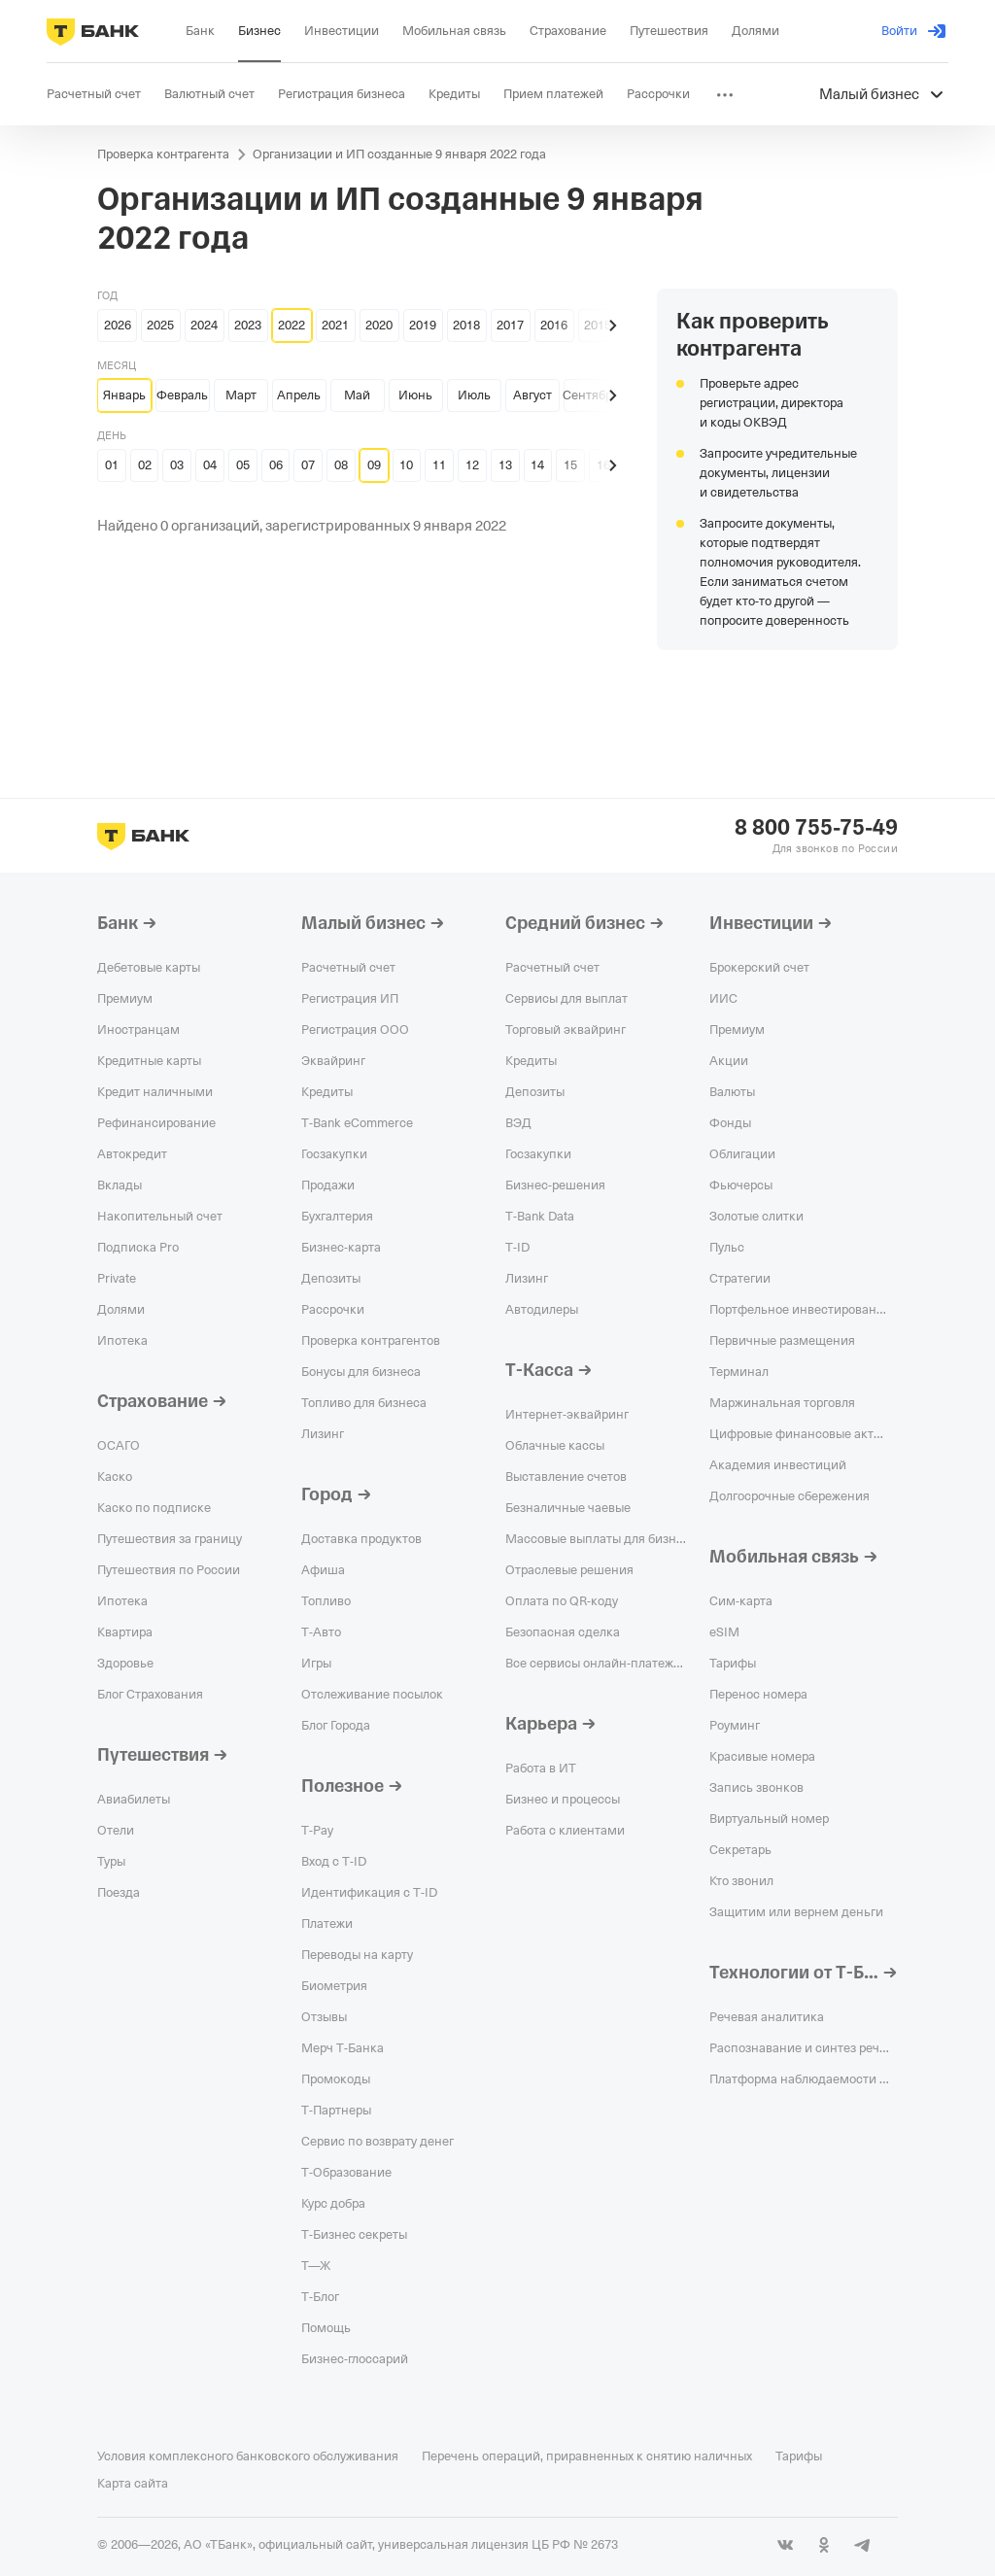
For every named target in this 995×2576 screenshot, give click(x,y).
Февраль (182, 395)
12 (472, 465)
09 (374, 465)
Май (357, 395)
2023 (247, 325)
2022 (291, 325)
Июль (474, 395)
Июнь (415, 395)
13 (505, 465)
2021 (335, 325)
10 (406, 465)
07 (308, 465)
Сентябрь (591, 395)
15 (570, 465)
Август (532, 395)
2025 (160, 325)
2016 (553, 325)
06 (276, 465)
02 (145, 465)
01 (112, 465)
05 (243, 465)
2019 (422, 325)
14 (537, 465)
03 (177, 465)
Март (241, 395)
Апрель (299, 395)
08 (341, 465)
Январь (124, 395)
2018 (466, 325)
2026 (117, 325)
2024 (204, 325)
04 (210, 465)
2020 (379, 325)
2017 (510, 325)
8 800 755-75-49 (816, 827)
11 (439, 465)
